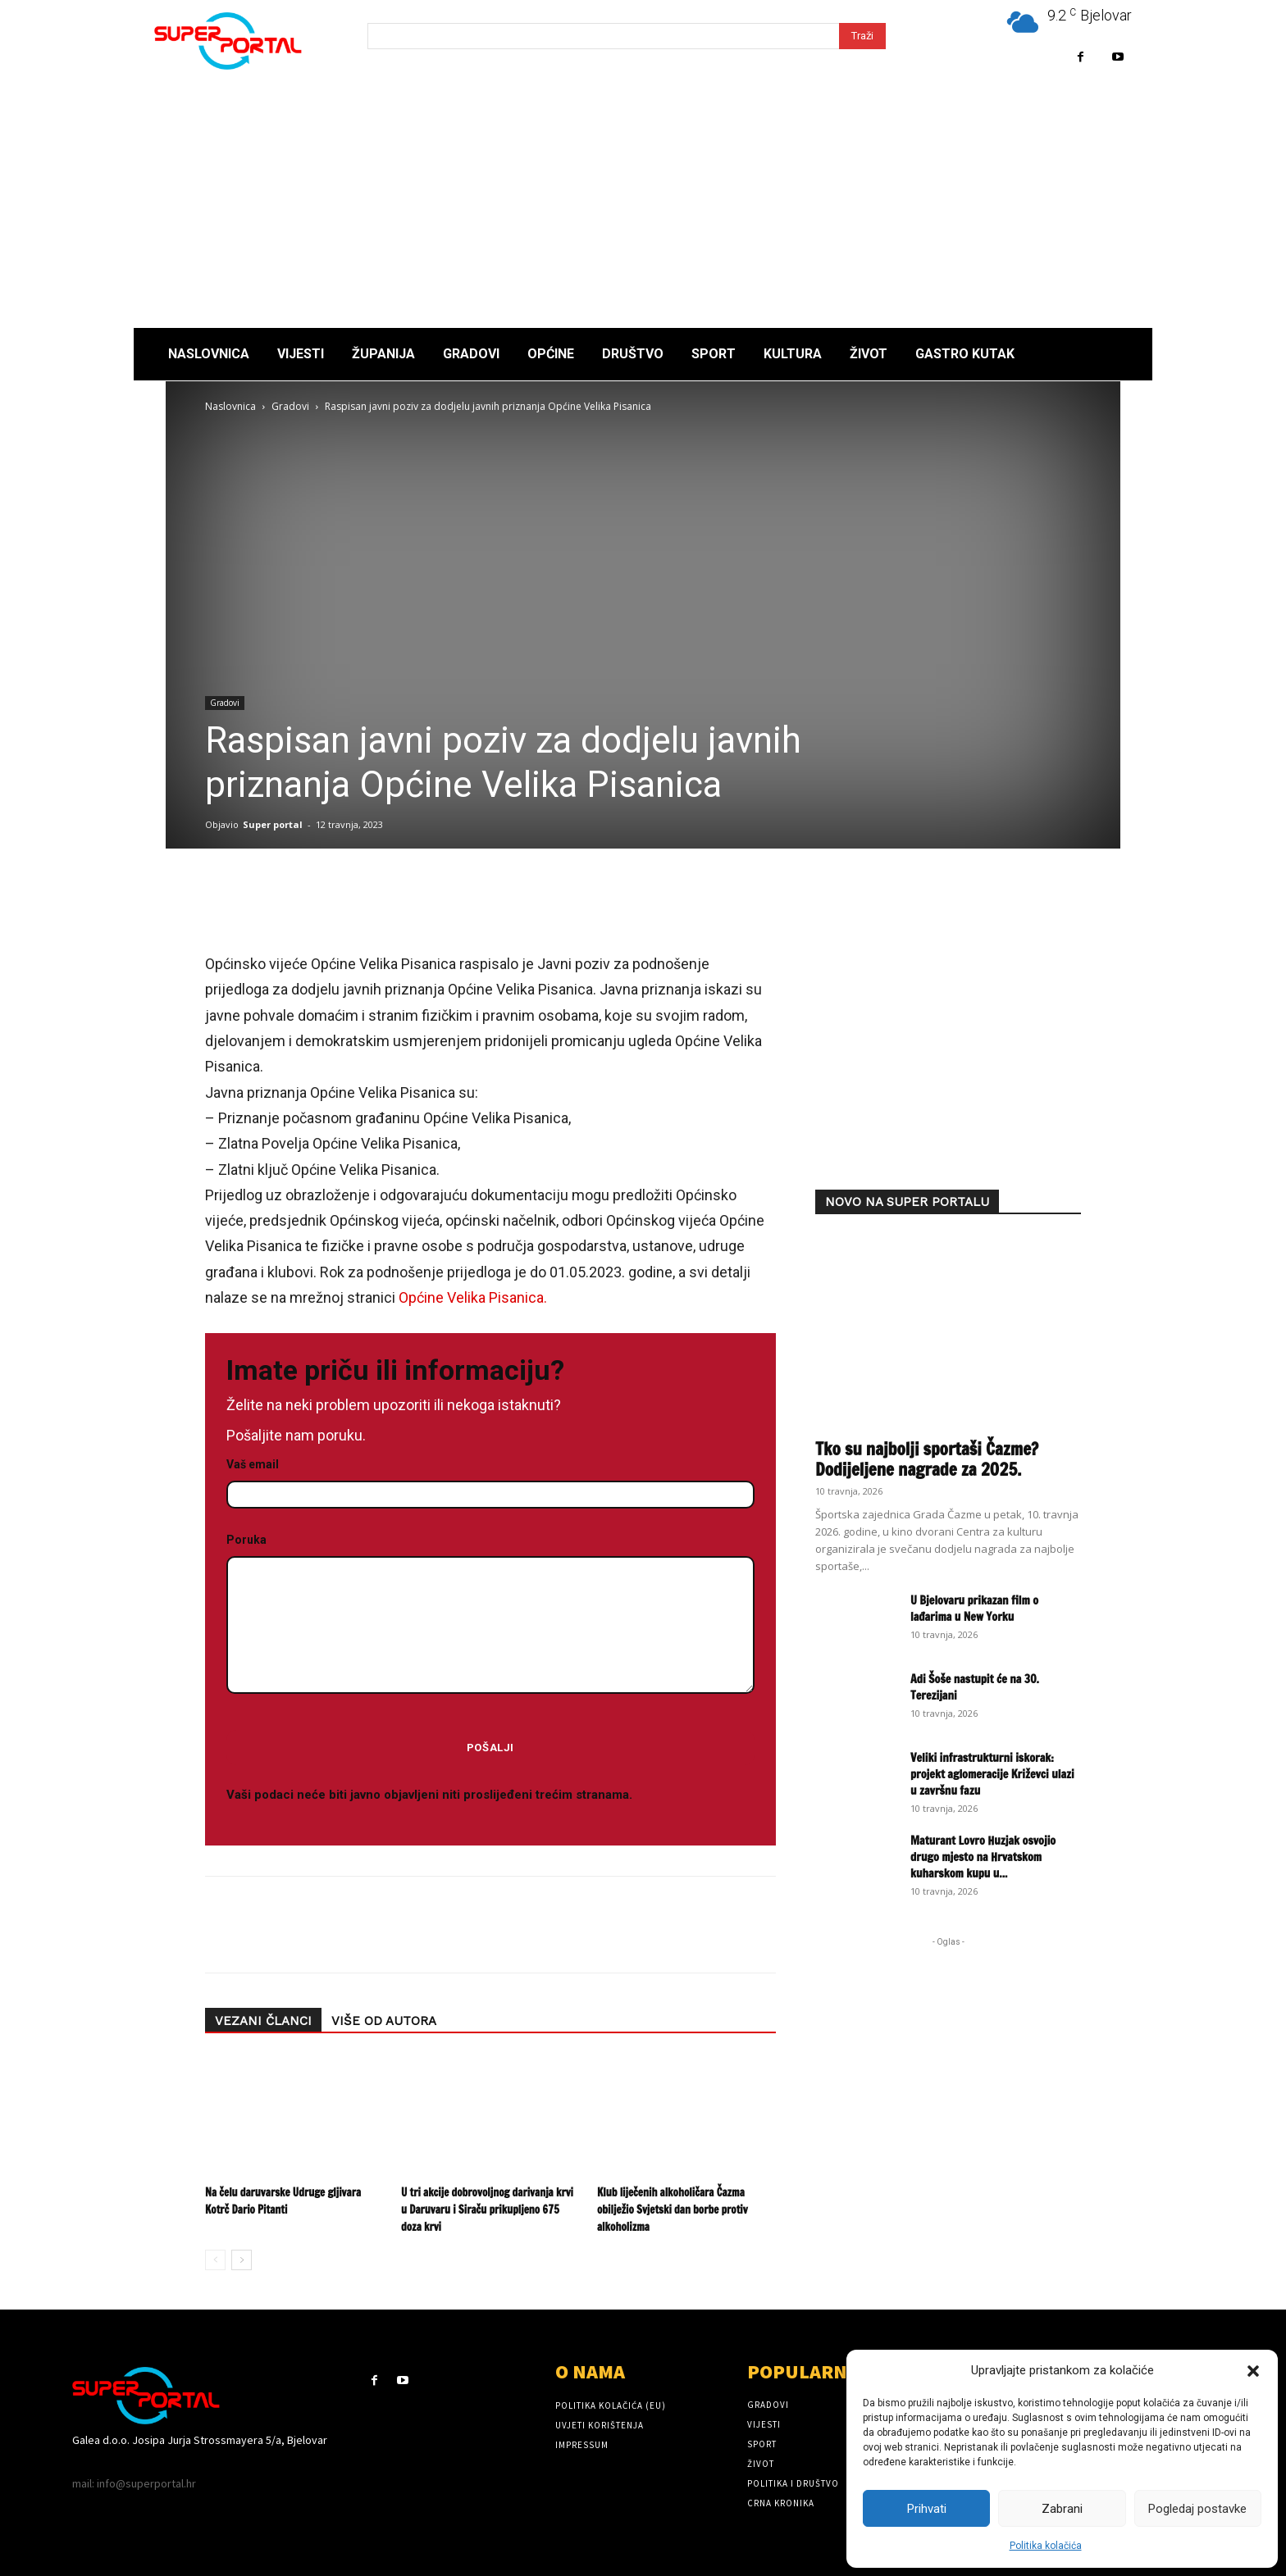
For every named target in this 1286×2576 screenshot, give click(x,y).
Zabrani (1062, 2508)
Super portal (273, 824)
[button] (1253, 2371)
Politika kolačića (1046, 2545)
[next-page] (241, 2260)
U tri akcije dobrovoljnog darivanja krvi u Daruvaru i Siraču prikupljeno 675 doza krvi (487, 2209)
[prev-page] (215, 2260)
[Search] (862, 36)
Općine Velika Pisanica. (473, 1297)
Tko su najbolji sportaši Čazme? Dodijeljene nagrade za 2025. (926, 1458)
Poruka (490, 1614)
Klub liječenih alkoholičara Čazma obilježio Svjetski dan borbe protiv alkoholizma (672, 2209)
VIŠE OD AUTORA (383, 2021)
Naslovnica (230, 406)
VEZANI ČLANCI (263, 2021)
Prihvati (926, 2508)
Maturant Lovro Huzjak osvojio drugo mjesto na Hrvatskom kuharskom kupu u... (983, 1857)
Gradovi (290, 406)
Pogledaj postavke (1197, 2508)
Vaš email (490, 1480)
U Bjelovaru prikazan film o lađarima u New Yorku (974, 1608)
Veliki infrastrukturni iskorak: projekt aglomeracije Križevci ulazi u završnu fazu (992, 1774)
